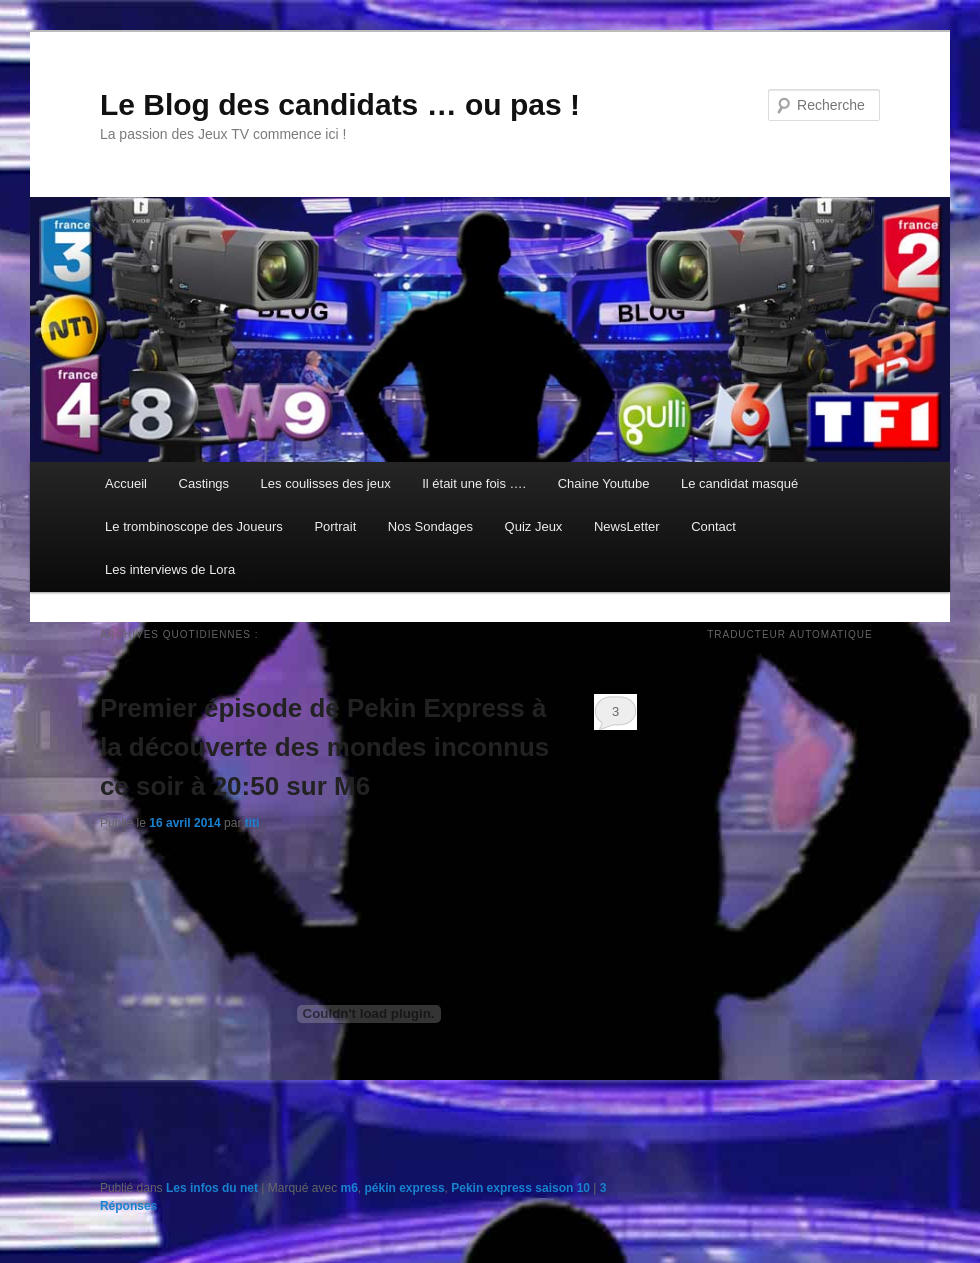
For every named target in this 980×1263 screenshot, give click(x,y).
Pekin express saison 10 (520, 1188)
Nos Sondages (430, 526)
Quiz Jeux (534, 526)
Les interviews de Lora (170, 569)
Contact (713, 526)
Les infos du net (212, 1188)
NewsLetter (627, 526)
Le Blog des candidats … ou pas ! (340, 104)
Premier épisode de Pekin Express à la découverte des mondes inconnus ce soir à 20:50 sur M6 (324, 747)
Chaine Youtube (604, 483)
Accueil (126, 483)
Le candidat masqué (739, 483)
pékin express (405, 1188)
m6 (349, 1188)
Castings (204, 483)
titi (252, 823)
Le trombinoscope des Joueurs (194, 526)
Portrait (335, 526)
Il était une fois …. (474, 483)
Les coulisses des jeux (326, 483)
